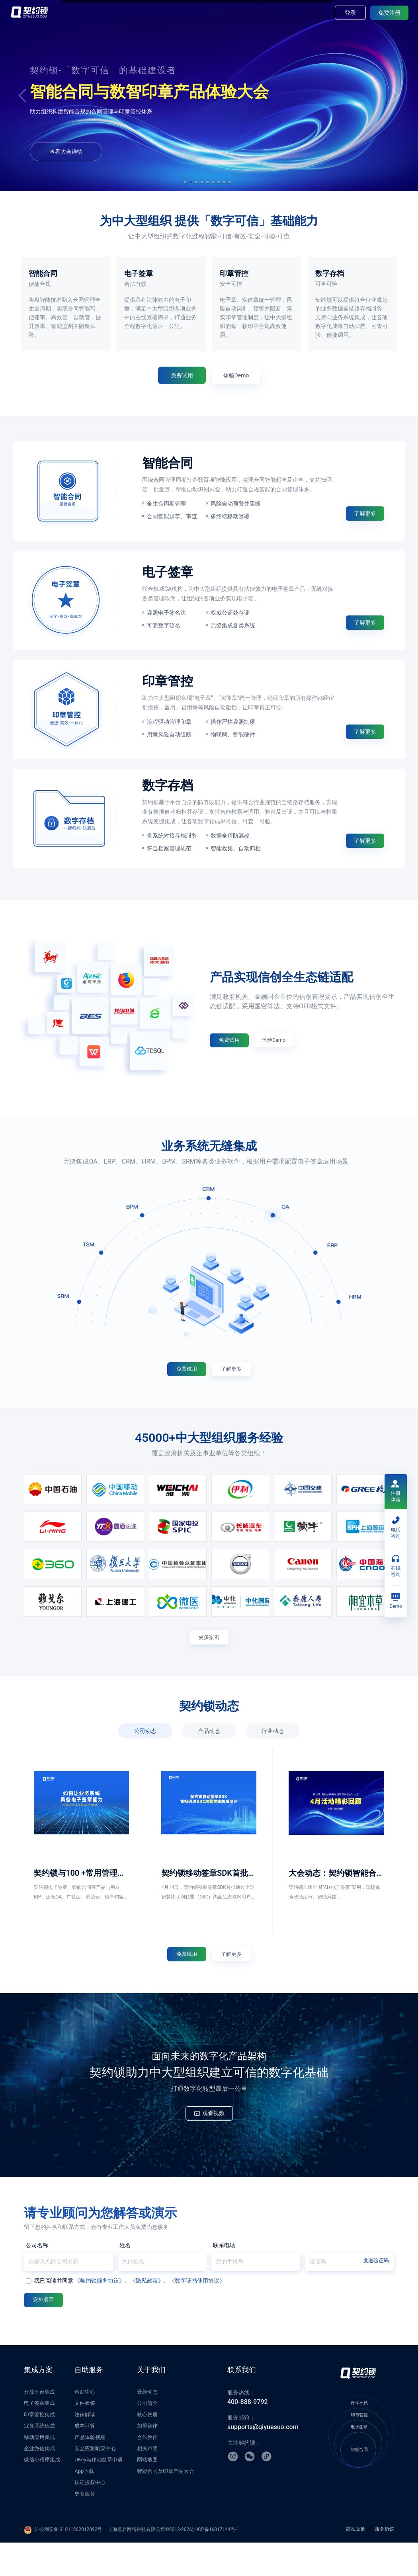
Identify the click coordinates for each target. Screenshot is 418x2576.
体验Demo (190, 148)
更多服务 (84, 2527)
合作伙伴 (147, 2470)
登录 (350, 13)
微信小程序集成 (42, 2493)
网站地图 (147, 2493)
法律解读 (84, 2448)
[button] (185, 182)
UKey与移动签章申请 (98, 2493)
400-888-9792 (247, 2435)
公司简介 (147, 2436)
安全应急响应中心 (95, 2482)
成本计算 (84, 2459)
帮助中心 (84, 2425)
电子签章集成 (39, 2436)
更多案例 (209, 1659)
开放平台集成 (39, 2425)
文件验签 (84, 2436)
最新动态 (147, 2425)
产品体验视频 (89, 2470)
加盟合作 (147, 2459)
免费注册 (389, 13)
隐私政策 (355, 2562)
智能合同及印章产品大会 (165, 2505)
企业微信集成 (39, 2482)
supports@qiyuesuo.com (263, 2460)
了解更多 (365, 530)
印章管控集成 (39, 2448)
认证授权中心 (89, 2516)
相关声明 (147, 2482)
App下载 (84, 2505)
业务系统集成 (39, 2459)
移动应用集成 (39, 2470)
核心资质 (147, 2448)
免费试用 (134, 148)
